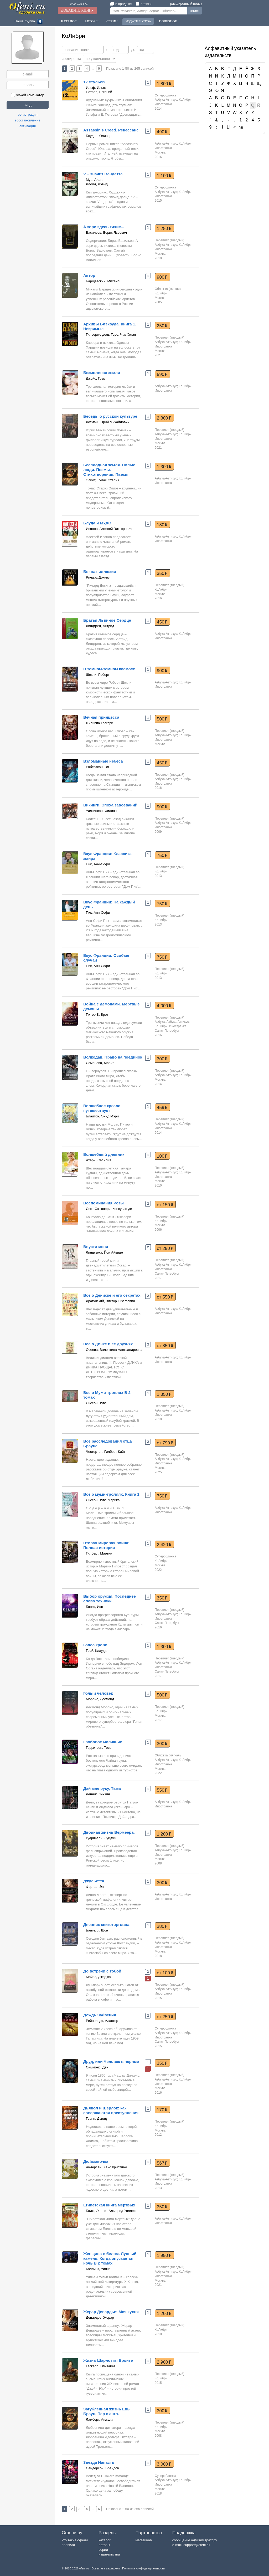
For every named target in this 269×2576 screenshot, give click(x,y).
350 (162, 573)
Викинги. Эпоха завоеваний (110, 805)
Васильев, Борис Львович (106, 232)
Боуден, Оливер (98, 136)
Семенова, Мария (100, 1063)
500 (162, 719)
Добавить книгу (77, 10)
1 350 (164, 1394)
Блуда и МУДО (97, 523)
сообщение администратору (194, 2540)
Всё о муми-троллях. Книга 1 (111, 1494)
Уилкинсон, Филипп (101, 811)
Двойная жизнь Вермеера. (109, 1832)
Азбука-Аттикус (166, 99)
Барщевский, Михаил (103, 281)
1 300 (164, 466)
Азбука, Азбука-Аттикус (172, 1022)
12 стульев (94, 82)
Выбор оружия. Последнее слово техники (109, 1598)
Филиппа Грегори (99, 723)
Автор (89, 275)
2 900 (164, 2362)
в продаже (121, 4)
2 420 (164, 1544)
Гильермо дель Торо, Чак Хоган (111, 334)
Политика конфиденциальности (143, 2568)
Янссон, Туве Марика (103, 1500)
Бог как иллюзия (99, 571)
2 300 (164, 418)
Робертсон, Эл (97, 767)
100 (162, 1156)
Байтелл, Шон (97, 1930)
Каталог (68, 21)
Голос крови (95, 1645)
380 (162, 1926)
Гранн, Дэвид (96, 2118)
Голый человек (98, 1693)
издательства (109, 2554)
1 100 (164, 175)
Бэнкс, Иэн (94, 1607)
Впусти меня (95, 1246)
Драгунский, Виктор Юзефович (110, 1301)
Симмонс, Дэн (97, 2067)
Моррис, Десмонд (100, 1699)
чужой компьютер (27, 95)
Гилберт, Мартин (99, 1553)
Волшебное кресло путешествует (101, 1108)
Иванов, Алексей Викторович (109, 529)
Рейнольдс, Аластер (102, 2021)
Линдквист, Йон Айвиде (104, 1252)
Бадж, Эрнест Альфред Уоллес (111, 2211)
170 (162, 2109)
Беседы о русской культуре (110, 416)
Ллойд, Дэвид (97, 184)
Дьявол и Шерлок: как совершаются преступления (110, 2110)
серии (103, 2550)
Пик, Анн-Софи (98, 864)
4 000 (164, 1005)
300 (162, 1058)
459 (162, 1107)
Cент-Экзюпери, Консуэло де (109, 1209)
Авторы (91, 21)
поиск (194, 11)
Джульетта (93, 1881)
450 (162, 622)
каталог (105, 2540)
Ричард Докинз (98, 577)
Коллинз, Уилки (98, 2269)
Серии (112, 21)
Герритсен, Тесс (98, 1748)
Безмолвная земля (101, 372)
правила (68, 2545)
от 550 (165, 1297)
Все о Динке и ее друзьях (108, 1344)
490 (162, 131)
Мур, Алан (94, 180)
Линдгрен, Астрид (100, 626)
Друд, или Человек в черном (111, 2061)
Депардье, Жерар (100, 2317)
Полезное (168, 21)
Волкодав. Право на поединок (112, 1057)
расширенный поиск (186, 4)
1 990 (164, 2255)
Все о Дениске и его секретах (112, 1295)
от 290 (165, 1248)
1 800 (164, 83)
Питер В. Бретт (98, 1014)
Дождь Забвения (99, 2015)
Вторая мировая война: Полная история (106, 1545)
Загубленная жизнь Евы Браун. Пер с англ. (107, 2411)
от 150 (165, 1204)
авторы (104, 2545)
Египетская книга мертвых (109, 2205)
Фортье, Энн (96, 1887)
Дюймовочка (95, 2161)
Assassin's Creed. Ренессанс (111, 130)
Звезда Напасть (98, 2462)
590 (162, 374)
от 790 (165, 1442)
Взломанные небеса (103, 761)
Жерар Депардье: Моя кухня (111, 2311)
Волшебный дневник (103, 1154)
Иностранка (163, 104)
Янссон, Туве (96, 1403)
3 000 (164, 2464)
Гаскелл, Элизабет (100, 2366)
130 (162, 524)
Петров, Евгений (99, 92)
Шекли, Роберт (98, 675)
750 (162, 855)
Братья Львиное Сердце (107, 620)
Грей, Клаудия (97, 1651)
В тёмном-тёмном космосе (109, 669)
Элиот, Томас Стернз (102, 480)
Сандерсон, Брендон (102, 2468)
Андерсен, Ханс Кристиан (106, 2167)
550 (162, 1790)
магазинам (143, 2540)
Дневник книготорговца (106, 1924)
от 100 (165, 1972)
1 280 (164, 228)
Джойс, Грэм (96, 378)
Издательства (138, 21)
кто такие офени (75, 2540)
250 (162, 325)
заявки (143, 4)
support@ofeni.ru (196, 2545)
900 (162, 277)
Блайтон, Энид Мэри (102, 1116)
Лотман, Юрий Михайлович (107, 422)
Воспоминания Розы (103, 1203)
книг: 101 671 (79, 3)
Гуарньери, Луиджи (101, 1838)
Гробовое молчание (102, 1742)
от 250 (165, 2016)
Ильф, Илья (95, 88)
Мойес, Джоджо (98, 1977)
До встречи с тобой (102, 1971)
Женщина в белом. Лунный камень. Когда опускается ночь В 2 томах (109, 2258)
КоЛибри (185, 99)
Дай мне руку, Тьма (102, 1788)
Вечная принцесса (101, 717)
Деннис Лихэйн (98, 1794)
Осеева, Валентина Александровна (114, 1350)
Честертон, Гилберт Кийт (105, 1452)
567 (162, 2163)
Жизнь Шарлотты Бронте (108, 2360)
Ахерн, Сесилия (98, 1160)
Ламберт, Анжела (99, 2419)
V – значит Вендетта (103, 174)
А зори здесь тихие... (103, 226)
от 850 (165, 1345)
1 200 (164, 1834)
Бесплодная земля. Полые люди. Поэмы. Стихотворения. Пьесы (109, 470)
